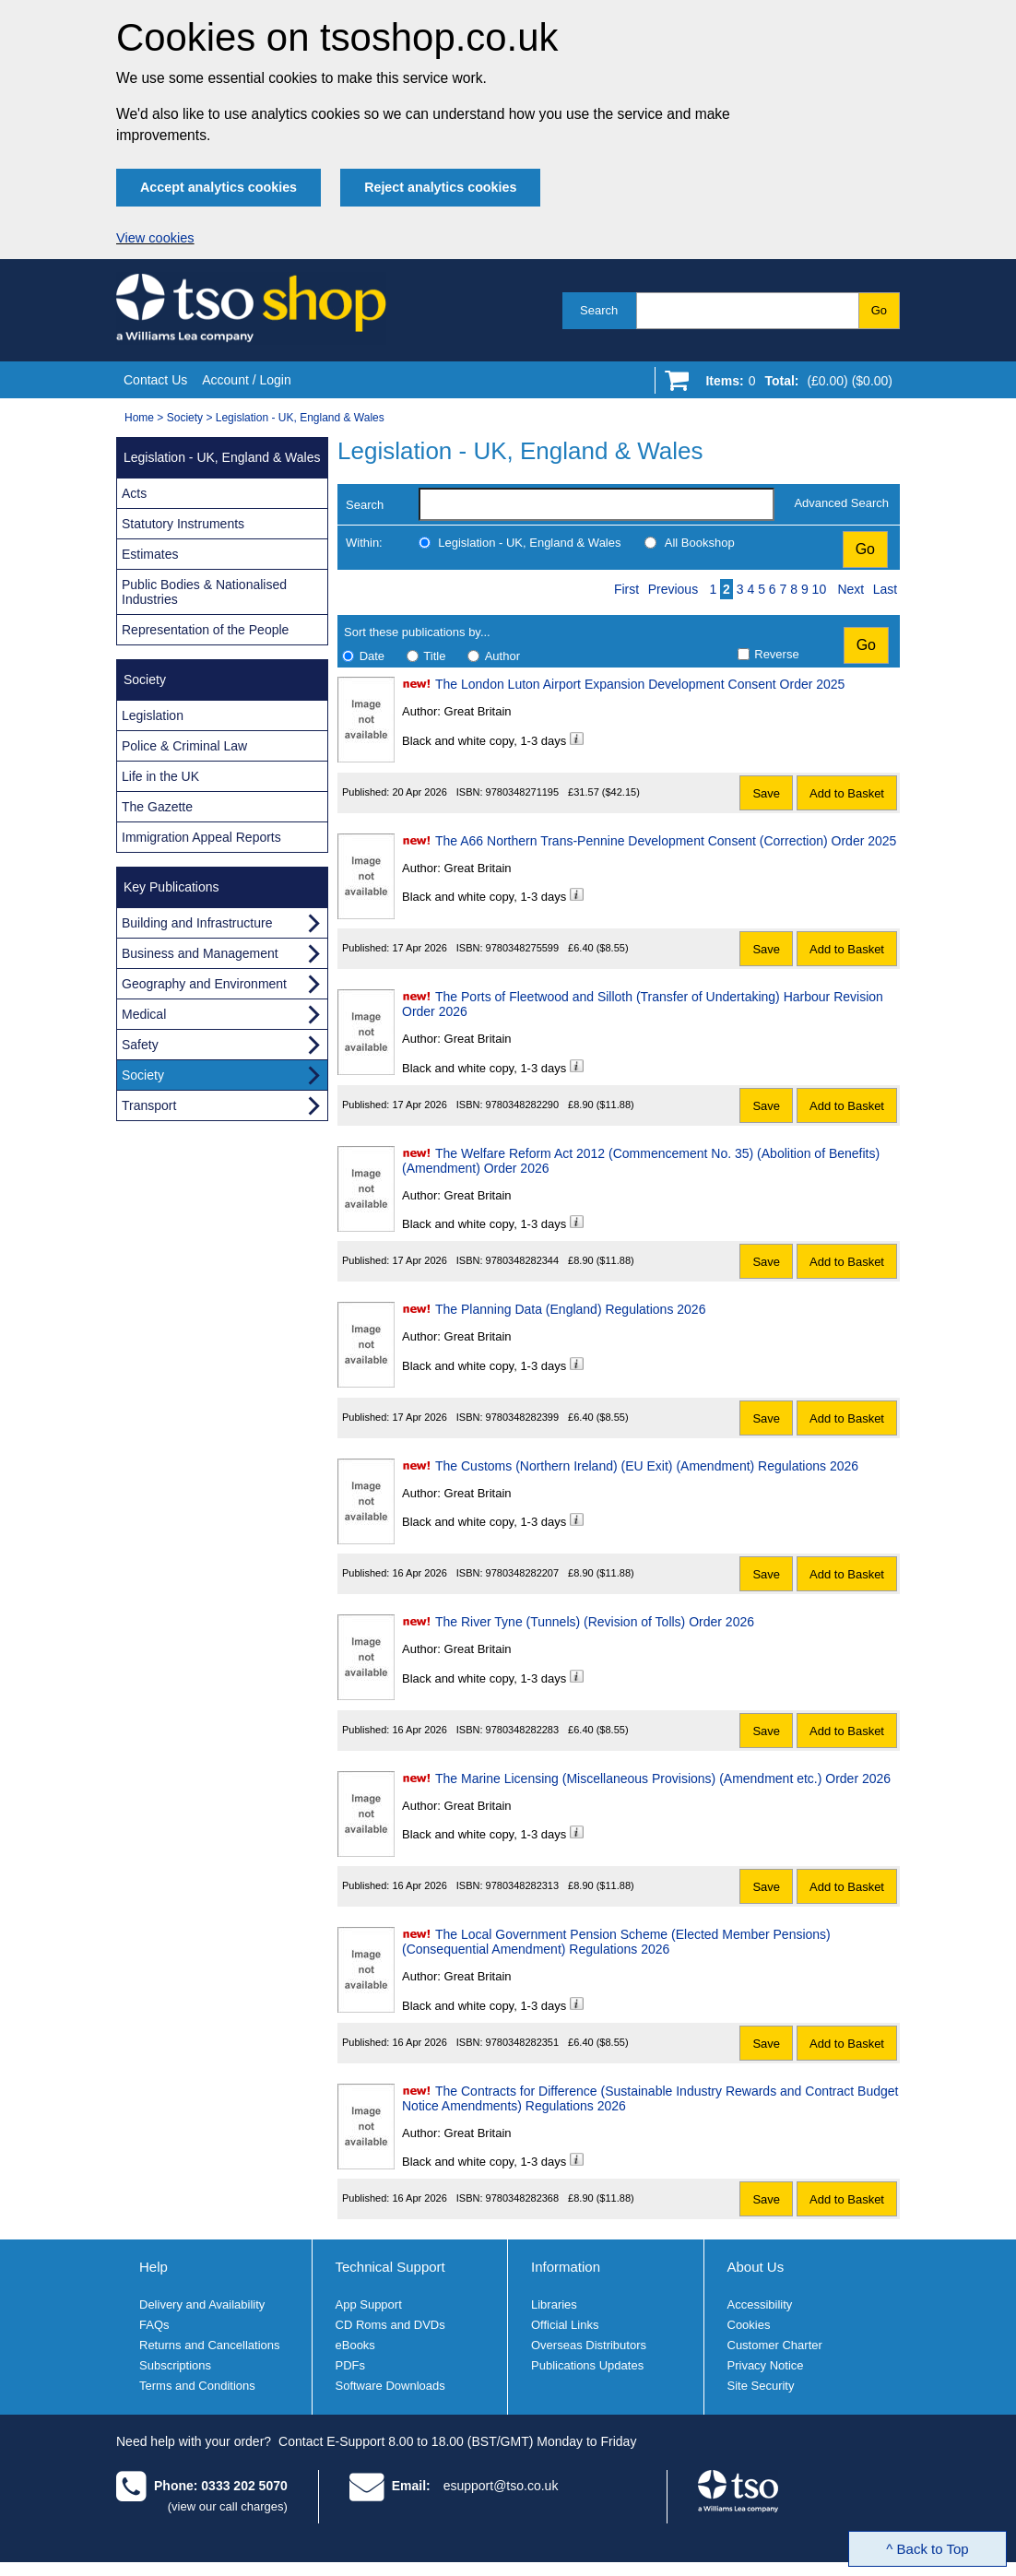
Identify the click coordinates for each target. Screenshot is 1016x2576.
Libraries (554, 2304)
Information (565, 2267)
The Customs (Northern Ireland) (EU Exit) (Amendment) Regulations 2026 (646, 1466)
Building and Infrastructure (197, 923)
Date (372, 656)
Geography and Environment (204, 983)
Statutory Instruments (183, 523)
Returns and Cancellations (209, 2345)
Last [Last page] (885, 589)
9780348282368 (523, 2198)
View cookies (155, 237)
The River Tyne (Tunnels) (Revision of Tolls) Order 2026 (594, 1621)
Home (139, 417)
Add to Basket (846, 793)
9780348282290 (523, 1104)
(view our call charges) (228, 2506)
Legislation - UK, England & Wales (300, 417)
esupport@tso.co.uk (501, 2485)
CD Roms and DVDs (390, 2325)
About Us (756, 2267)
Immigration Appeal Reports (201, 837)
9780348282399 (523, 1417)
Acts (134, 493)
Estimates (150, 554)
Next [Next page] (850, 589)
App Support (369, 2304)
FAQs (154, 2325)
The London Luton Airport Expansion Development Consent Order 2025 (640, 684)
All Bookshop (700, 542)
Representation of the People (205, 629)
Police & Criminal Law (184, 746)
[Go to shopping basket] (794, 384)
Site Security (761, 2386)
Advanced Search (841, 503)
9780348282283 (523, 1729)
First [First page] (626, 589)
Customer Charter (774, 2345)
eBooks (355, 2345)
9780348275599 (523, 947)
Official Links (564, 2325)
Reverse (776, 654)
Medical (144, 1014)
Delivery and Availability (202, 2304)
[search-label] (596, 504)
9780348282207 (523, 1572)
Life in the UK (160, 776)
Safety (140, 1044)
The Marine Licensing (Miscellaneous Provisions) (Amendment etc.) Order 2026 (663, 1778)
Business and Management (200, 953)
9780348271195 (523, 792)
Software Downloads (390, 2386)
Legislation (152, 715)
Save (766, 793)
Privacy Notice (765, 2365)
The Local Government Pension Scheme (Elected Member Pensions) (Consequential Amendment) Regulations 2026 (616, 1941)
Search (599, 310)
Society (185, 417)
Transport (149, 1105)
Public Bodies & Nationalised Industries (204, 592)
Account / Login (246, 379)
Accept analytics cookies (218, 187)
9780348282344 (523, 1260)
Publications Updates (587, 2365)
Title (434, 656)
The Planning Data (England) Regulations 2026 (570, 1309)
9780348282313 (523, 1885)
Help (153, 2267)
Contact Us (155, 379)
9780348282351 (523, 2042)
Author (502, 656)
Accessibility (760, 2304)
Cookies (749, 2325)
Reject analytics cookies (440, 187)
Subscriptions (175, 2365)
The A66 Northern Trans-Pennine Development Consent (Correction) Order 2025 (665, 840)
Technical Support (390, 2267)
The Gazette (157, 806)
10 (819, 589)
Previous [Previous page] (673, 589)
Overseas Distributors (588, 2345)
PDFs (351, 2365)
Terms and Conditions (197, 2386)
